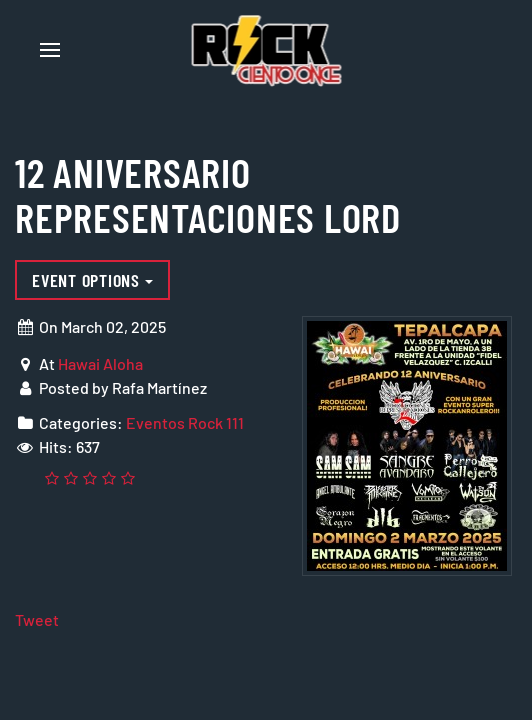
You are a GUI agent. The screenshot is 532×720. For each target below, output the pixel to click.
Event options (92, 280)
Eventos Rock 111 (185, 422)
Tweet (37, 619)
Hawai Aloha (100, 363)
